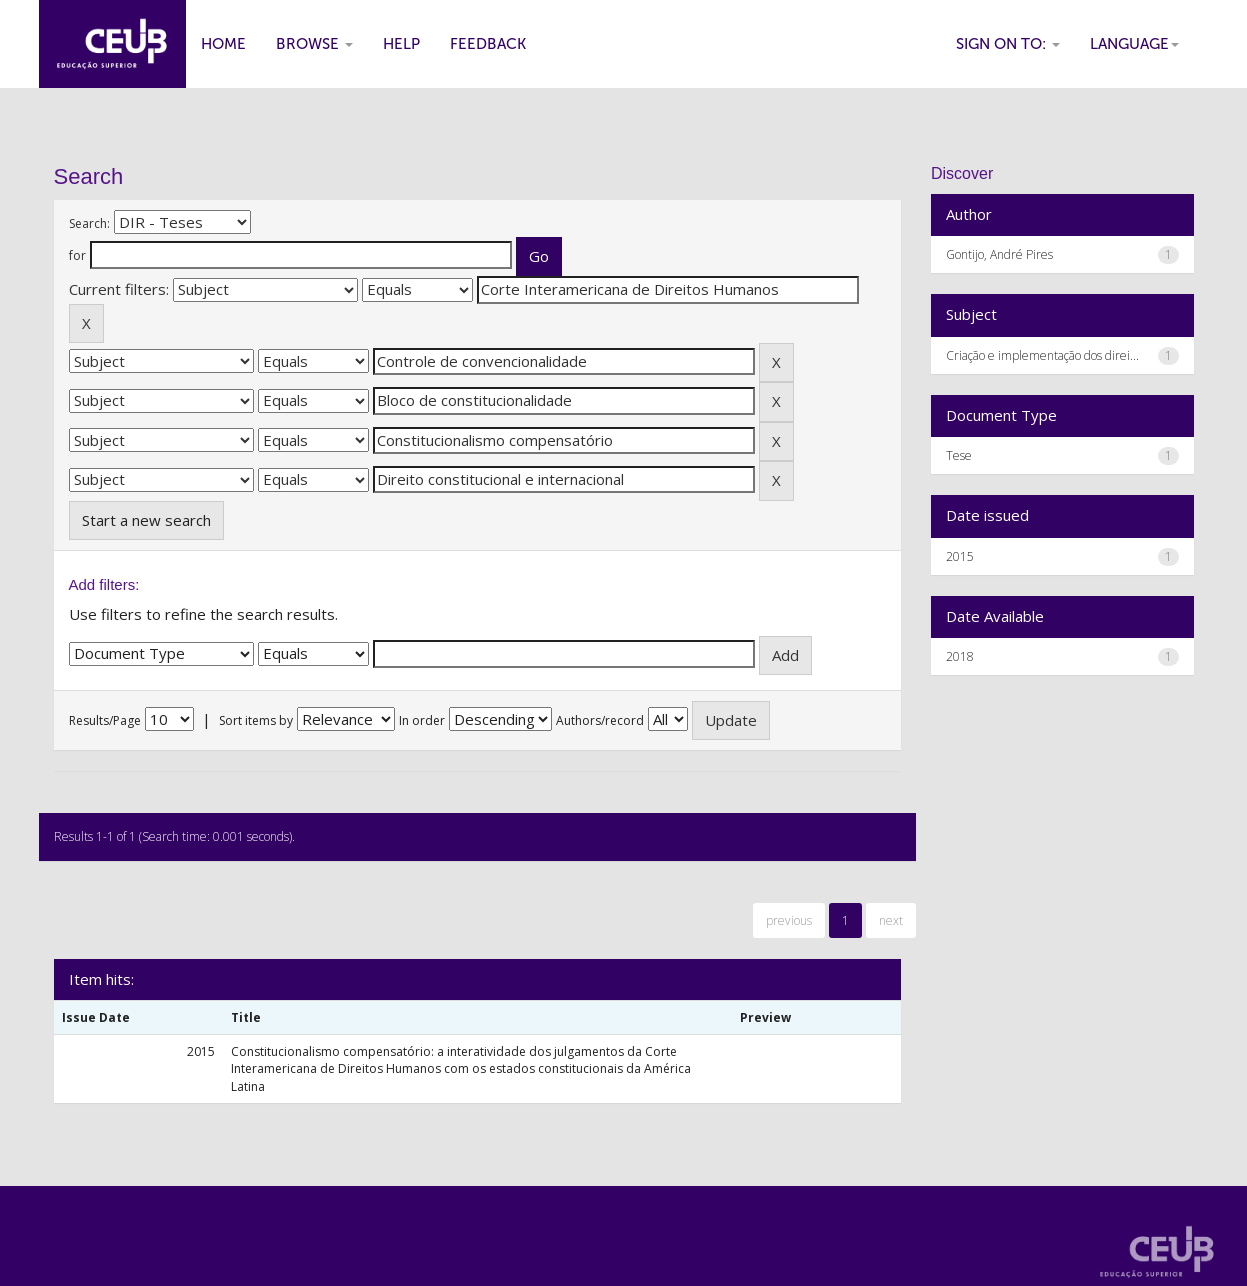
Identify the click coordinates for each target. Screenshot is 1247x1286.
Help (401, 44)
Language (1134, 44)
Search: (89, 223)
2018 (960, 656)
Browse (314, 44)
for (77, 255)
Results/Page (105, 720)
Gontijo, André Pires (999, 254)
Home (223, 44)
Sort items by (256, 720)
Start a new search (146, 520)
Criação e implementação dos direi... (1042, 355)
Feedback (488, 44)
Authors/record (600, 720)
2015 (960, 556)
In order (422, 720)
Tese (959, 455)
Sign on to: (1008, 44)
